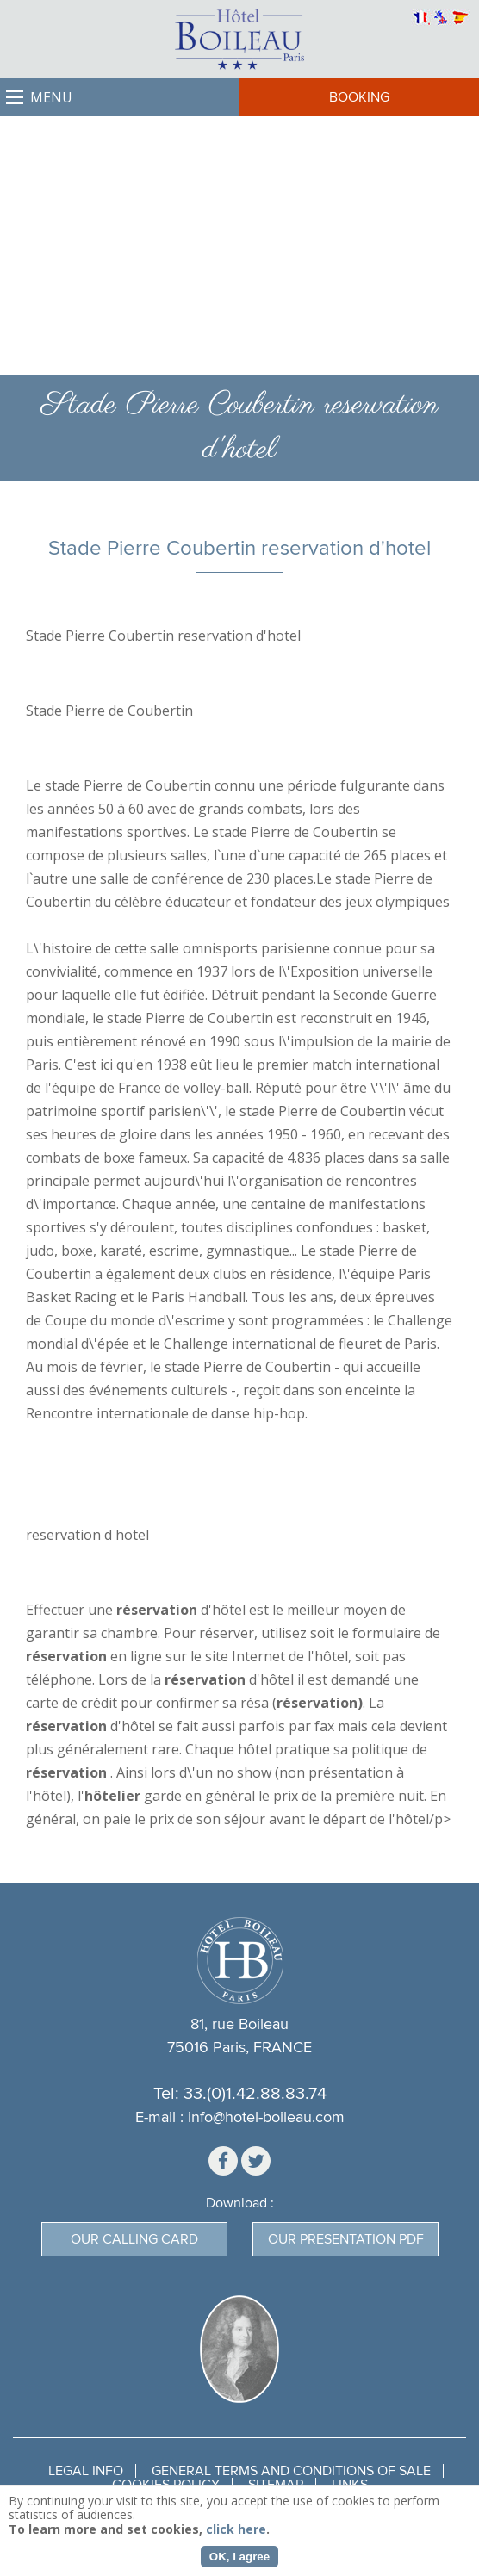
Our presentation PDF (346, 2239)
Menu (51, 97)
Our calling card (134, 2239)
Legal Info (85, 2471)
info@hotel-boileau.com (266, 2117)
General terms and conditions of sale (291, 2471)
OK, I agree (239, 2556)
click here (236, 2529)
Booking (359, 97)
